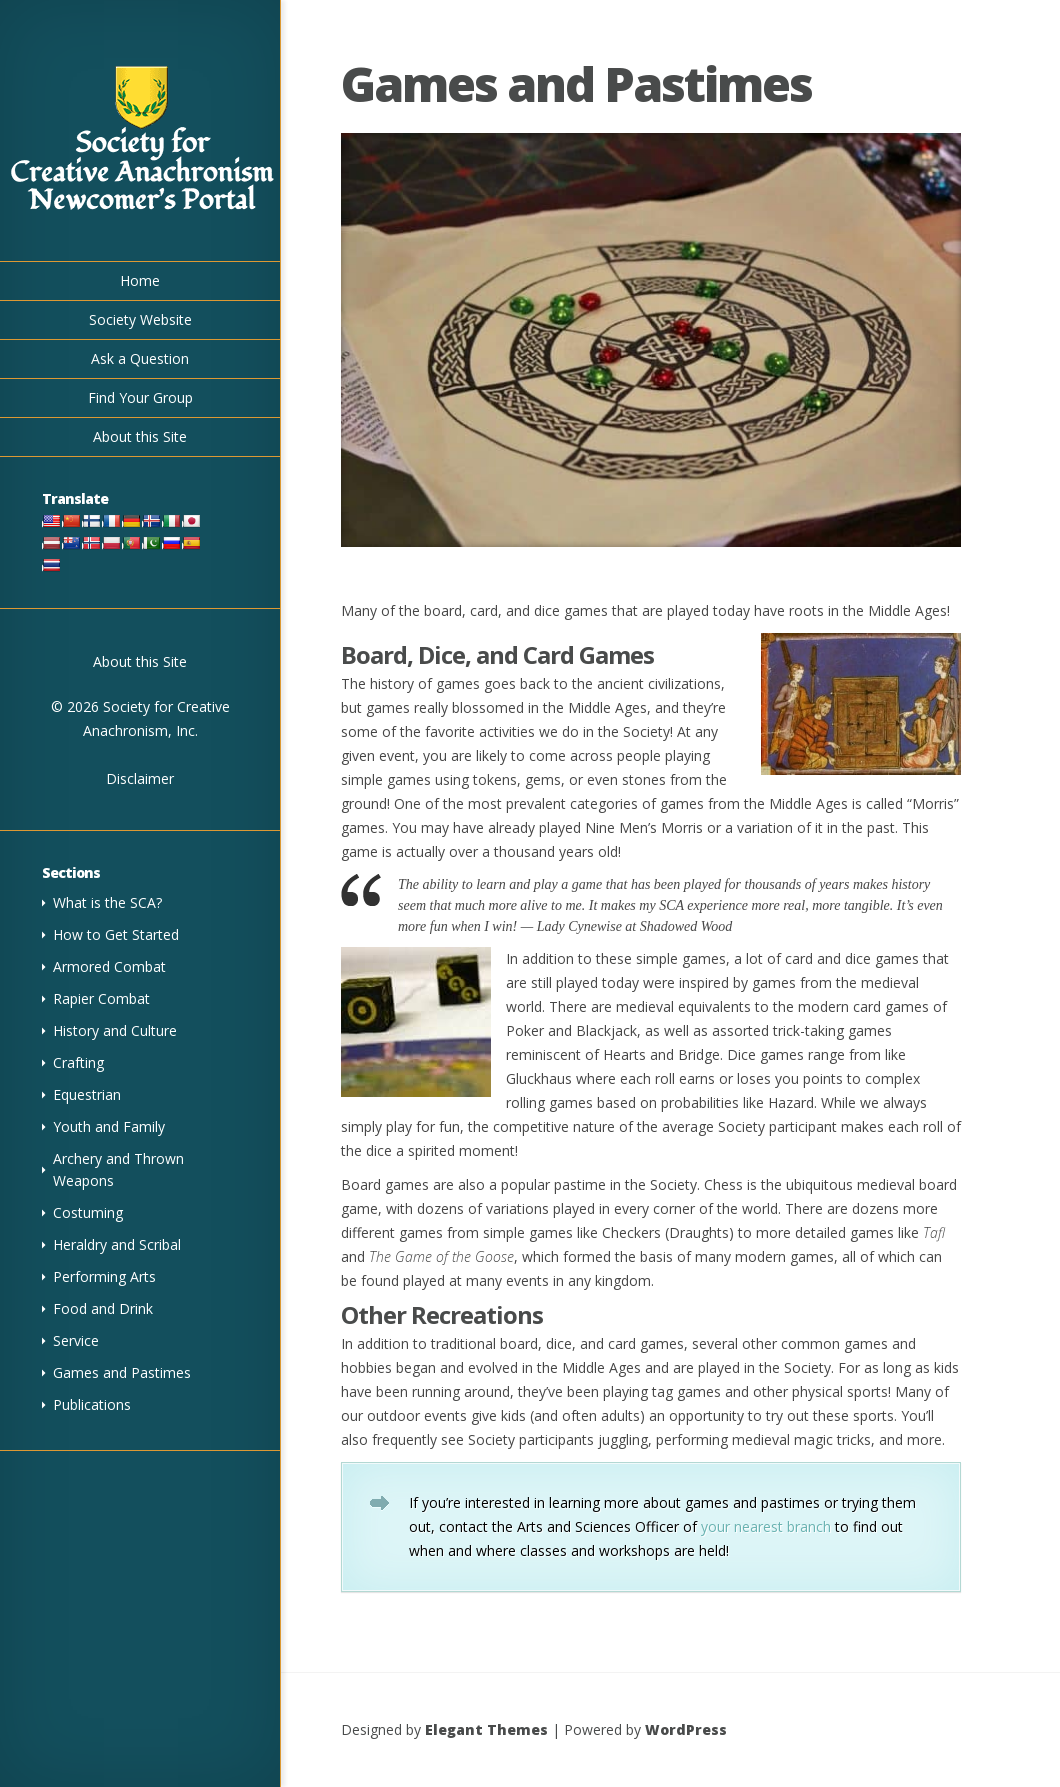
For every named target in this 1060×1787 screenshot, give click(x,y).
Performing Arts (104, 1276)
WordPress (686, 1729)
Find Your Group (140, 397)
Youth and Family (109, 1126)
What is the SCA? (107, 902)
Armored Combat (109, 966)
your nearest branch (766, 1526)
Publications (92, 1404)
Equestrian (87, 1094)
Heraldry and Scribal (117, 1244)
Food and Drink (103, 1308)
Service (76, 1340)
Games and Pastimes (122, 1372)
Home (140, 280)
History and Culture (115, 1030)
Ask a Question (140, 358)
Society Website (140, 319)
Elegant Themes (486, 1729)
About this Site (140, 436)
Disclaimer (140, 778)
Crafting (78, 1062)
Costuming (88, 1212)
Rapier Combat (101, 998)
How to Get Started (116, 934)
